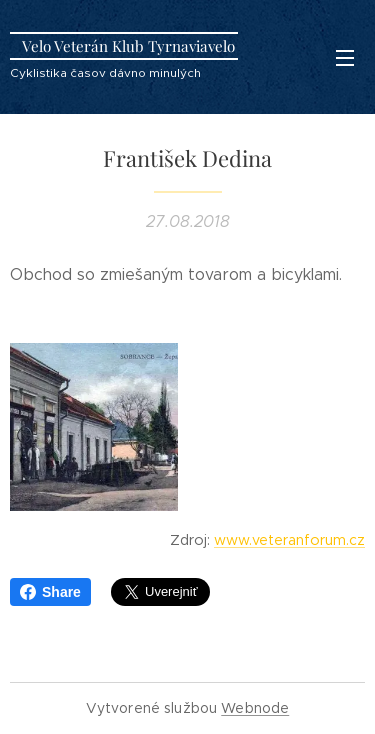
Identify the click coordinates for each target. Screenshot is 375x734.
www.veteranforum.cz (289, 540)
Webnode (255, 708)
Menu (345, 58)
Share (50, 592)
